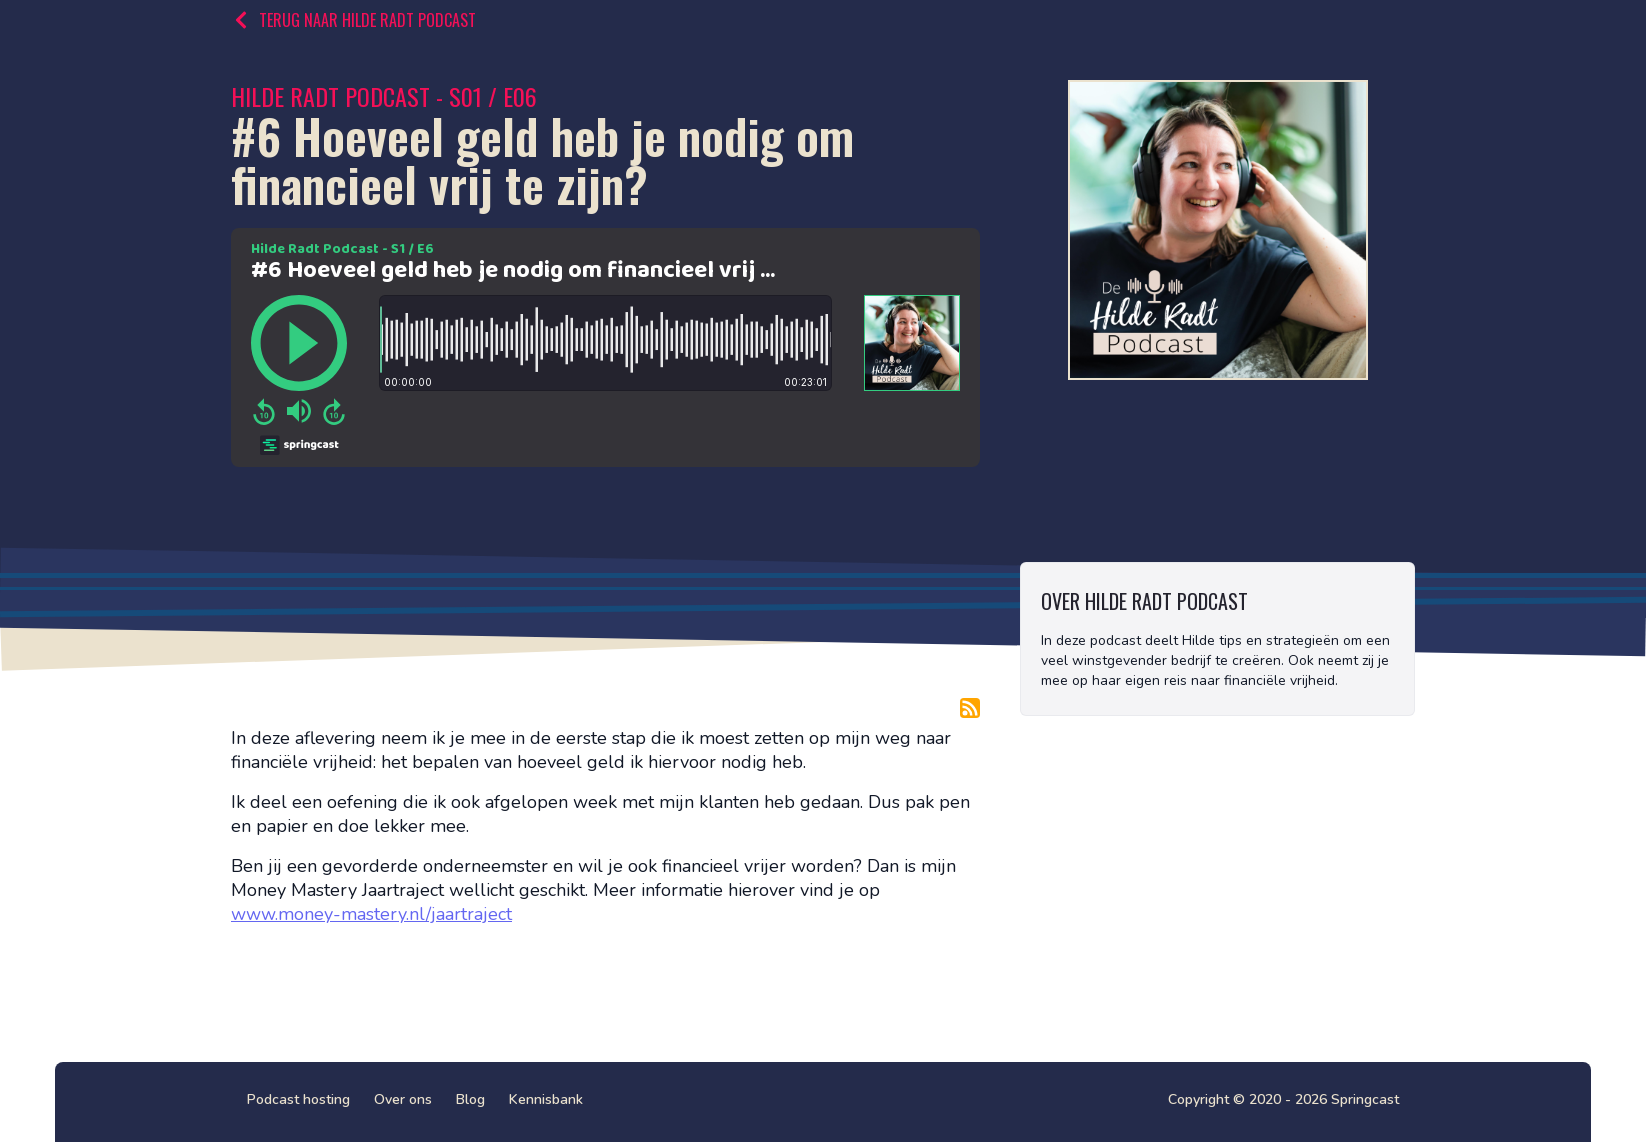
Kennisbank (546, 1099)
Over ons (403, 1099)
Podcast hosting (298, 1099)
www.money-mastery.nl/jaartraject (371, 914)
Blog (470, 1099)
